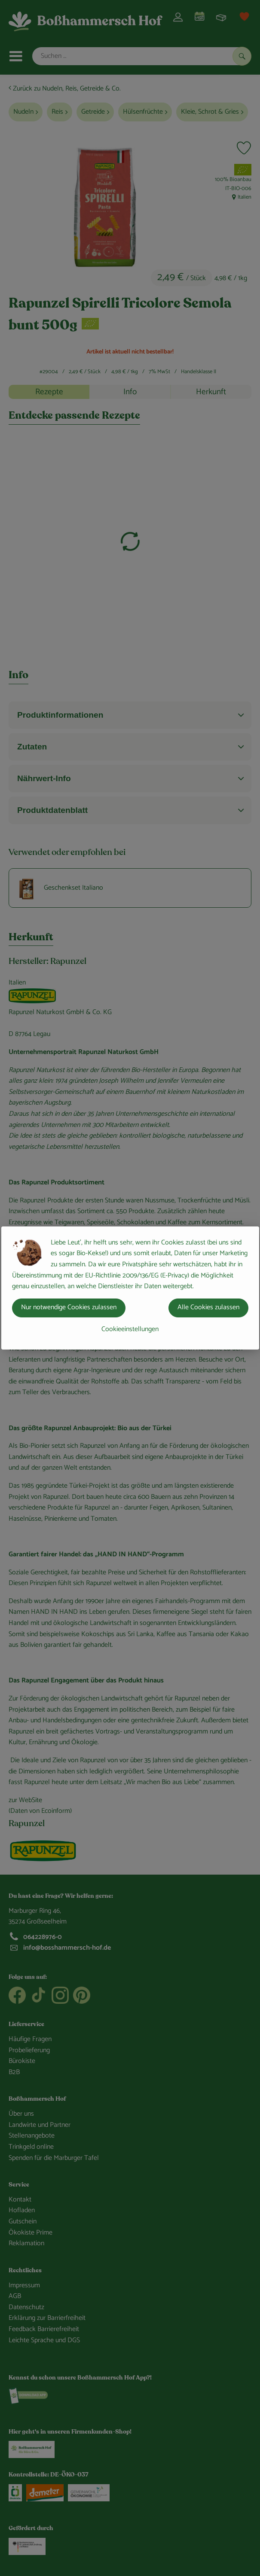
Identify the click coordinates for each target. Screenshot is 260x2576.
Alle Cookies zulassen (208, 1307)
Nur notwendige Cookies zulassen (68, 1307)
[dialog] (130, 1288)
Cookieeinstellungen (130, 1329)
